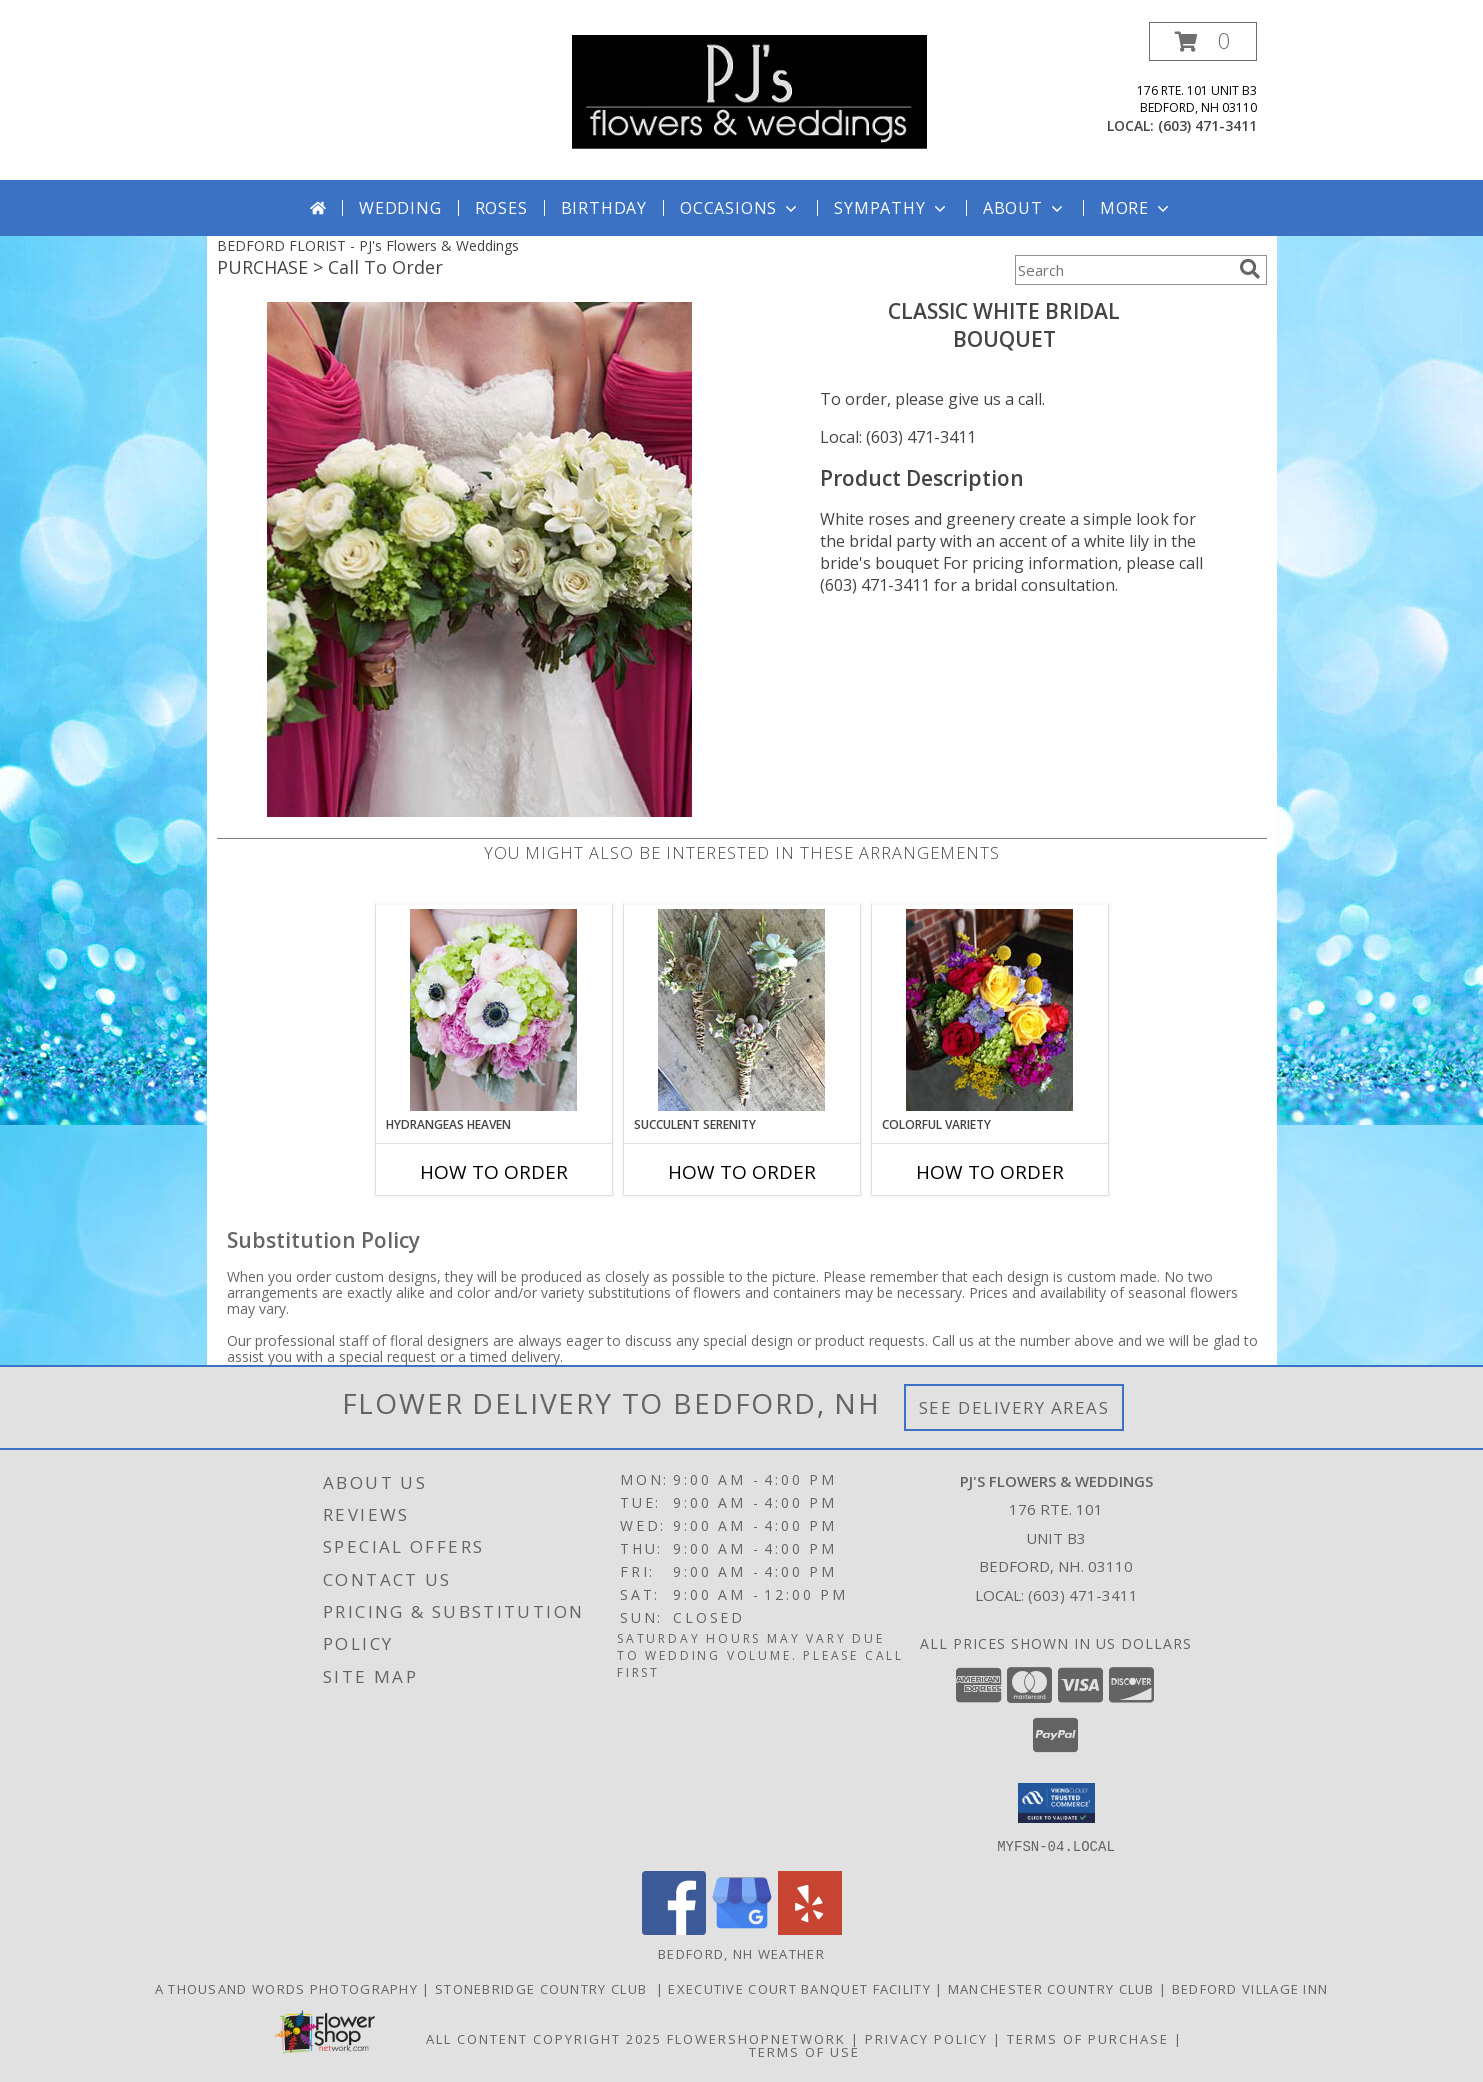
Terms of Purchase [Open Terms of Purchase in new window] (1088, 2038)
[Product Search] (1123, 270)
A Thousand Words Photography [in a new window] (289, 1988)
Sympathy (891, 208)
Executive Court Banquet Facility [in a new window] (801, 1988)
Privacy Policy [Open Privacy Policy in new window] (926, 2038)
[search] (1250, 269)
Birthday (604, 208)
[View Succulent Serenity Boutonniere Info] (741, 1010)
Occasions (740, 208)
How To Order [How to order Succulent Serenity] (742, 1172)
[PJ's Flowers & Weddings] (749, 90)
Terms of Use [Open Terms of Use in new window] (804, 2051)
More (1136, 208)
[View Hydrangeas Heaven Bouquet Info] (493, 1010)
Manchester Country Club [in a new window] (1053, 1988)
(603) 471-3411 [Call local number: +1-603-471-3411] (1207, 125)
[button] (1203, 41)
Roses (501, 208)
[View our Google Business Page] (742, 1928)
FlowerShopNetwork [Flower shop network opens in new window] (756, 2038)
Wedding (400, 208)
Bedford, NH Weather (741, 1953)
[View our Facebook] (674, 1928)
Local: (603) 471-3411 (898, 437)
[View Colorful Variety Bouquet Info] (989, 1010)
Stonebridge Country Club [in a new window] (545, 1988)
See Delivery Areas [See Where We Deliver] (1014, 1407)
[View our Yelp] (810, 1928)
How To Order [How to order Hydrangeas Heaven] (494, 1172)
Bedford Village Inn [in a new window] (1250, 1988)
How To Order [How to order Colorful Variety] (990, 1172)
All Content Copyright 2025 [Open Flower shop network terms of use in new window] (544, 2038)
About (1025, 208)
